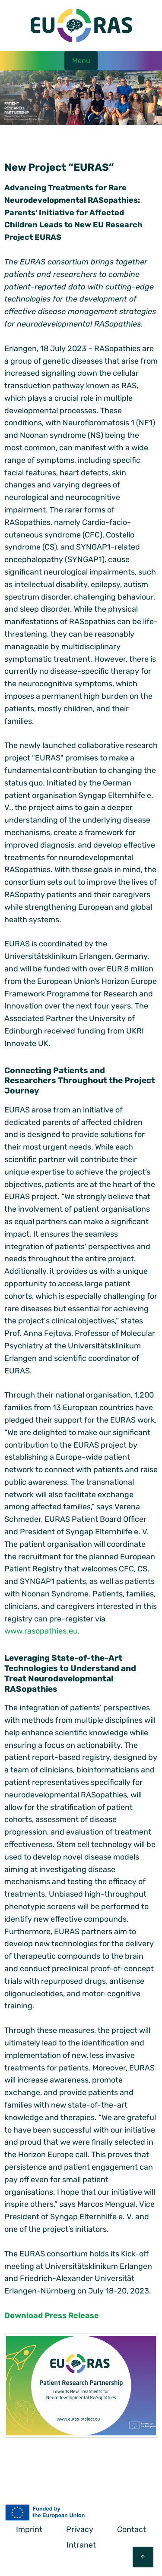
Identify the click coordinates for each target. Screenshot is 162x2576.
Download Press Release (51, 2315)
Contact (131, 2529)
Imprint (29, 2529)
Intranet (81, 2545)
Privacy (79, 2529)
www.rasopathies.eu (41, 1631)
